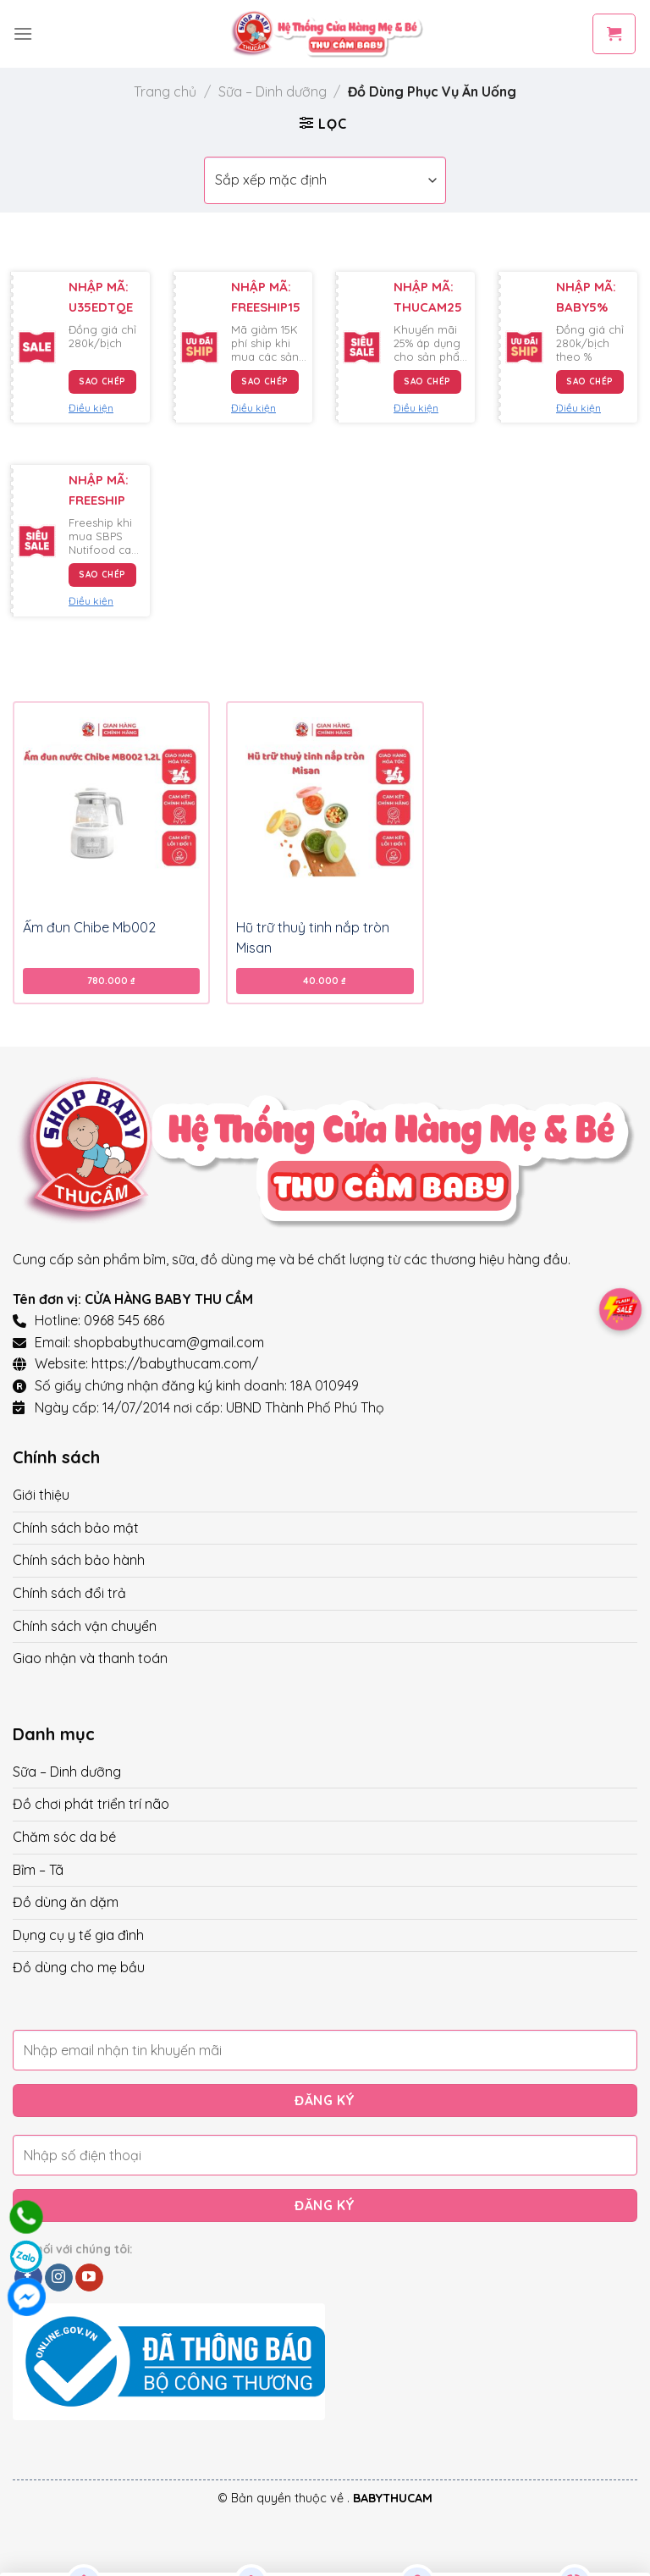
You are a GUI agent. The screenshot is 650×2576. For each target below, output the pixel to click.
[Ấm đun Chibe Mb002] (111, 805)
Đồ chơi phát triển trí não (91, 1803)
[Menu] (23, 33)
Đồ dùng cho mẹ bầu (79, 1967)
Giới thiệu (41, 1494)
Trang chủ (165, 91)
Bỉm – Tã (38, 1869)
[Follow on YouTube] (89, 2278)
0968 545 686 (124, 1320)
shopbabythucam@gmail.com (169, 1342)
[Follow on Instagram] (59, 2278)
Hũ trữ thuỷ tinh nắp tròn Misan (312, 937)
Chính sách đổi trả (69, 1592)
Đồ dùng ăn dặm (65, 1901)
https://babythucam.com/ (174, 1363)
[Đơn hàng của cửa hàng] (325, 180)
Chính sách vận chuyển (85, 1625)
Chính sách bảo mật (76, 1527)
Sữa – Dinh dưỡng (272, 91)
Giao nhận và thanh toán (90, 1658)
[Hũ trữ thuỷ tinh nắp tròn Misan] (324, 805)
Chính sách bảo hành (79, 1559)
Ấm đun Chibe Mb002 (89, 927)
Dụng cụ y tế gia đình (78, 1934)
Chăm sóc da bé (64, 1836)
